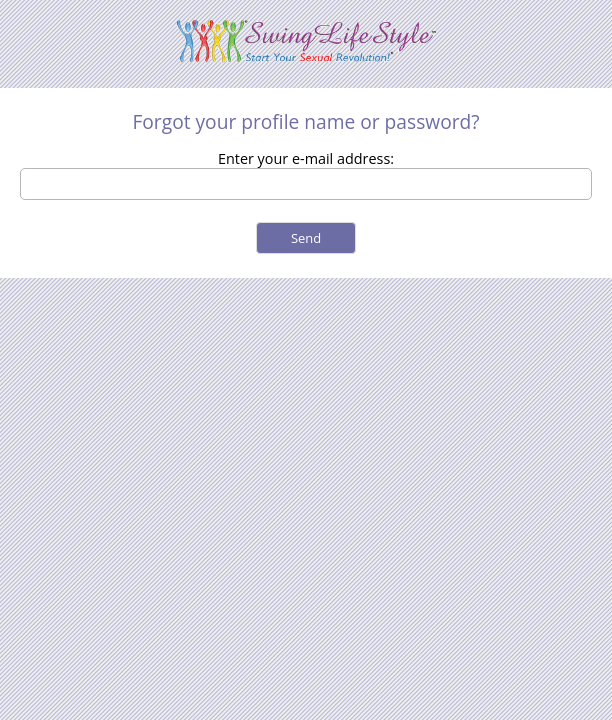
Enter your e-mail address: (306, 158)
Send (306, 238)
